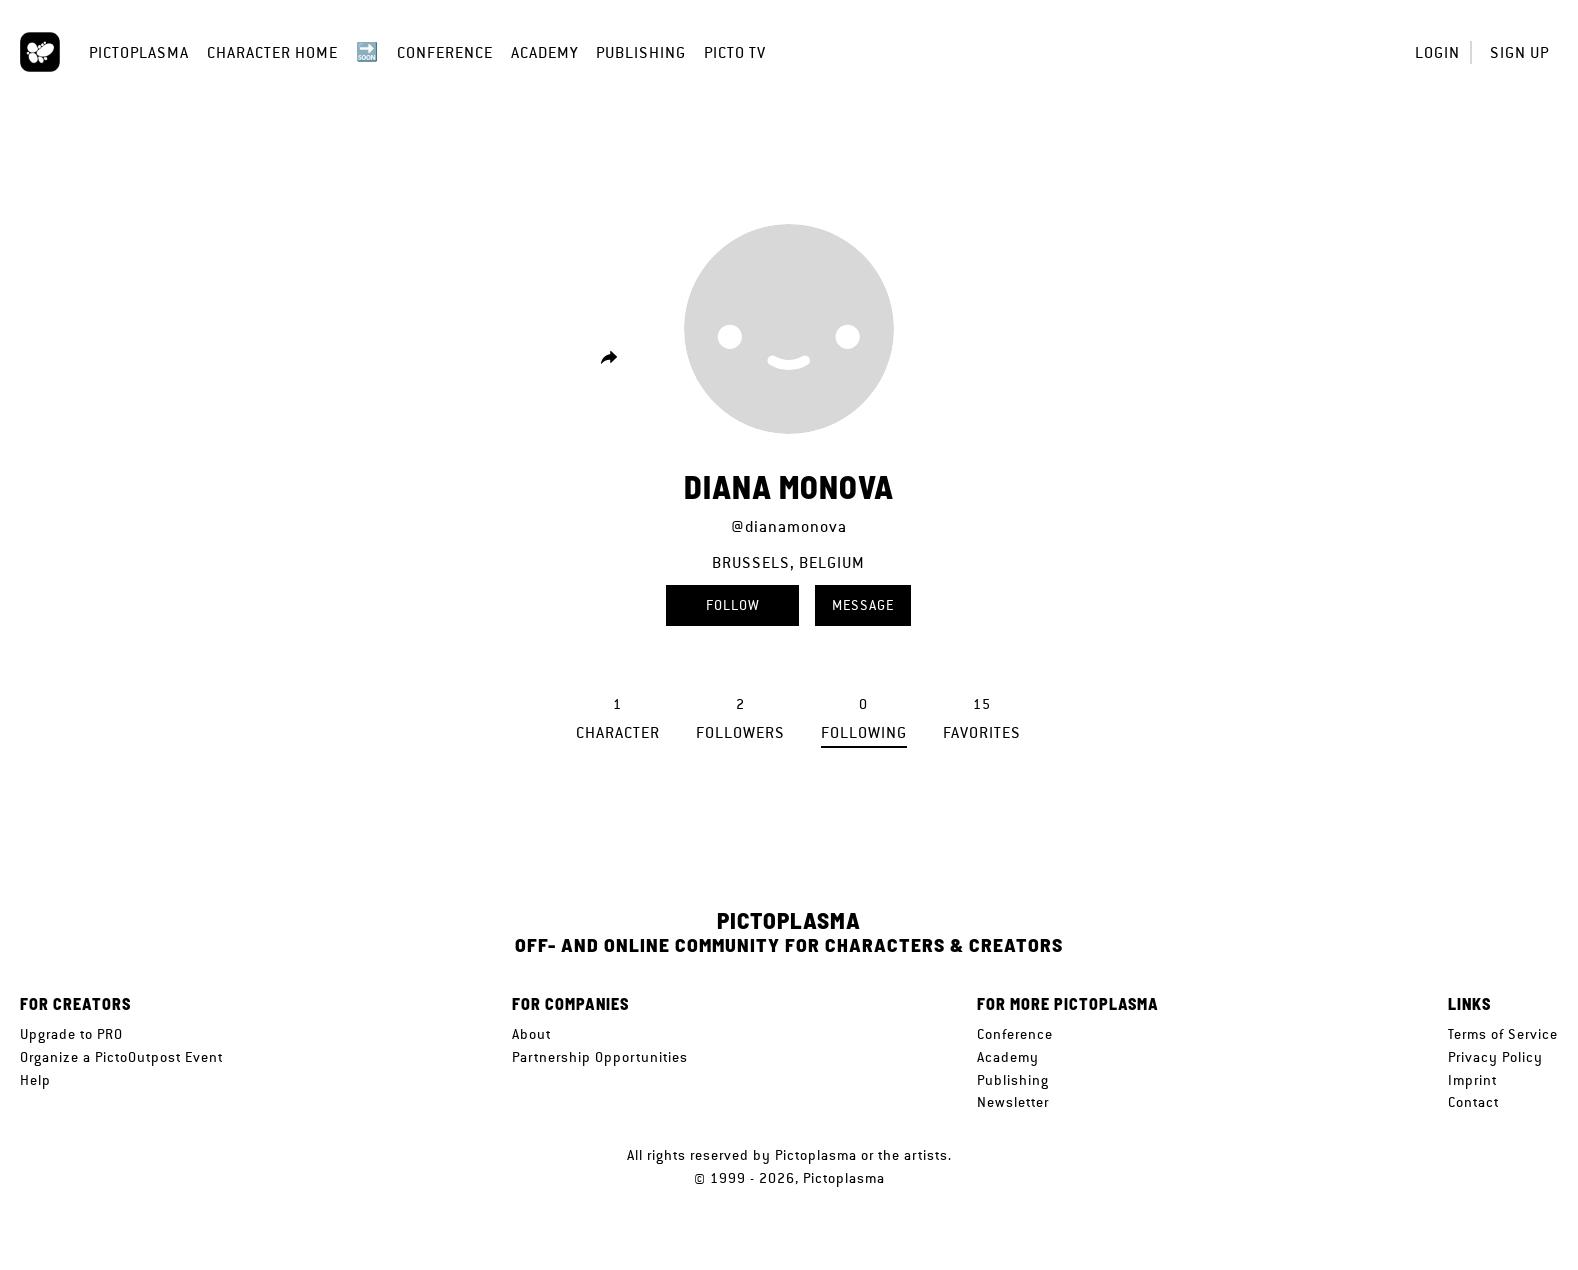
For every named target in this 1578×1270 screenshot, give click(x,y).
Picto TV (735, 52)
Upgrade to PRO (71, 1034)
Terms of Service (1503, 1034)
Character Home (272, 52)
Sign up (1519, 52)
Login (1437, 52)
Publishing (641, 52)
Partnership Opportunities (600, 1057)
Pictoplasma (139, 52)
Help (35, 1080)
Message (863, 605)
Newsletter (1013, 1102)
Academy (544, 52)
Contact (1473, 1102)
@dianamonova (789, 526)
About (531, 1034)
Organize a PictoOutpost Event (121, 1057)
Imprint (1472, 1080)
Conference (445, 52)
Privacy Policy (1495, 1057)
